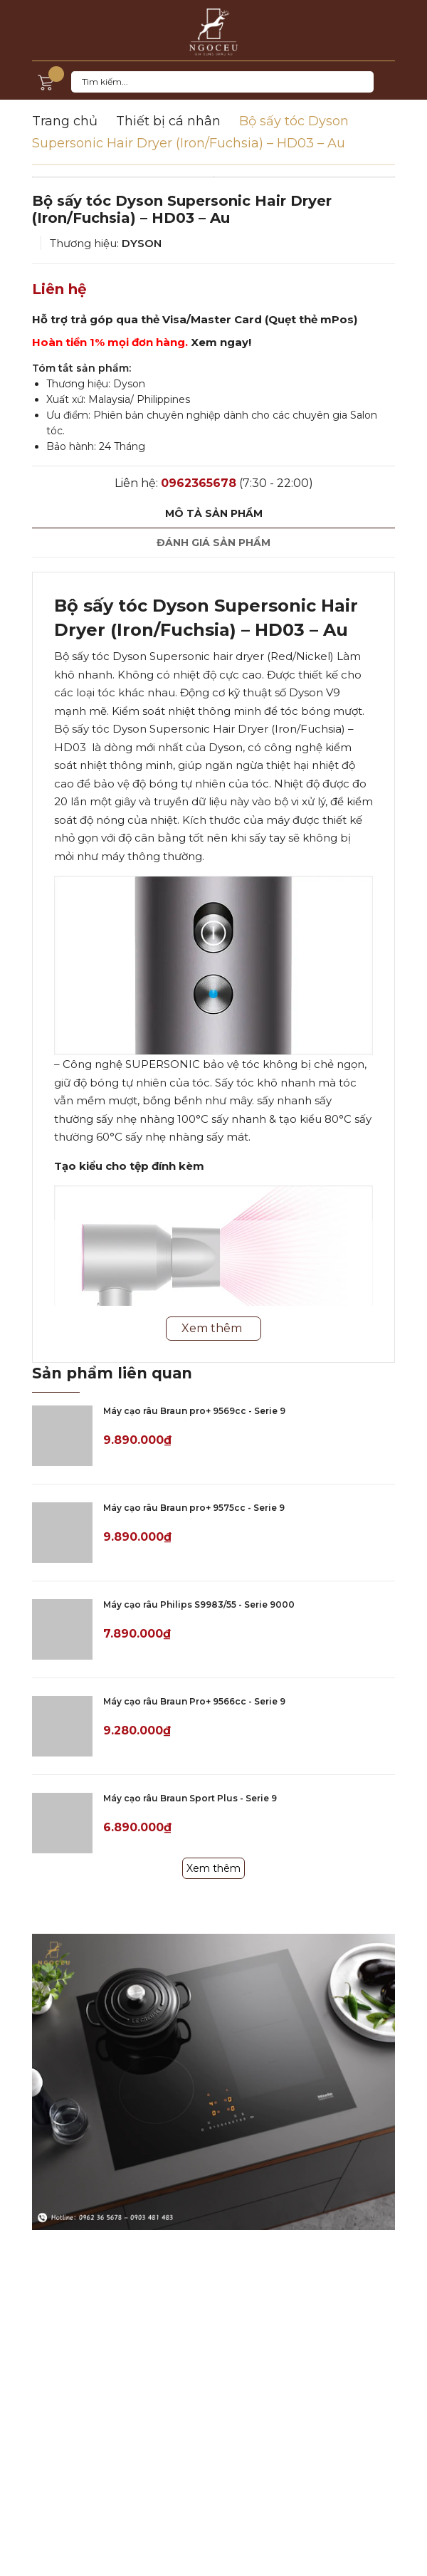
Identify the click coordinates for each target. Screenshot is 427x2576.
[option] (213, 177)
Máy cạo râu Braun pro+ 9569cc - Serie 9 (194, 1410)
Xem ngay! (221, 342)
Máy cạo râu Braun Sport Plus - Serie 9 (190, 1798)
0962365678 (198, 483)
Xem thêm (213, 1868)
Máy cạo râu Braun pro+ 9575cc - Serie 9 (194, 1507)
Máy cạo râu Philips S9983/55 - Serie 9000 (199, 1604)
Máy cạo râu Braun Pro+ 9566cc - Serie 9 (194, 1701)
